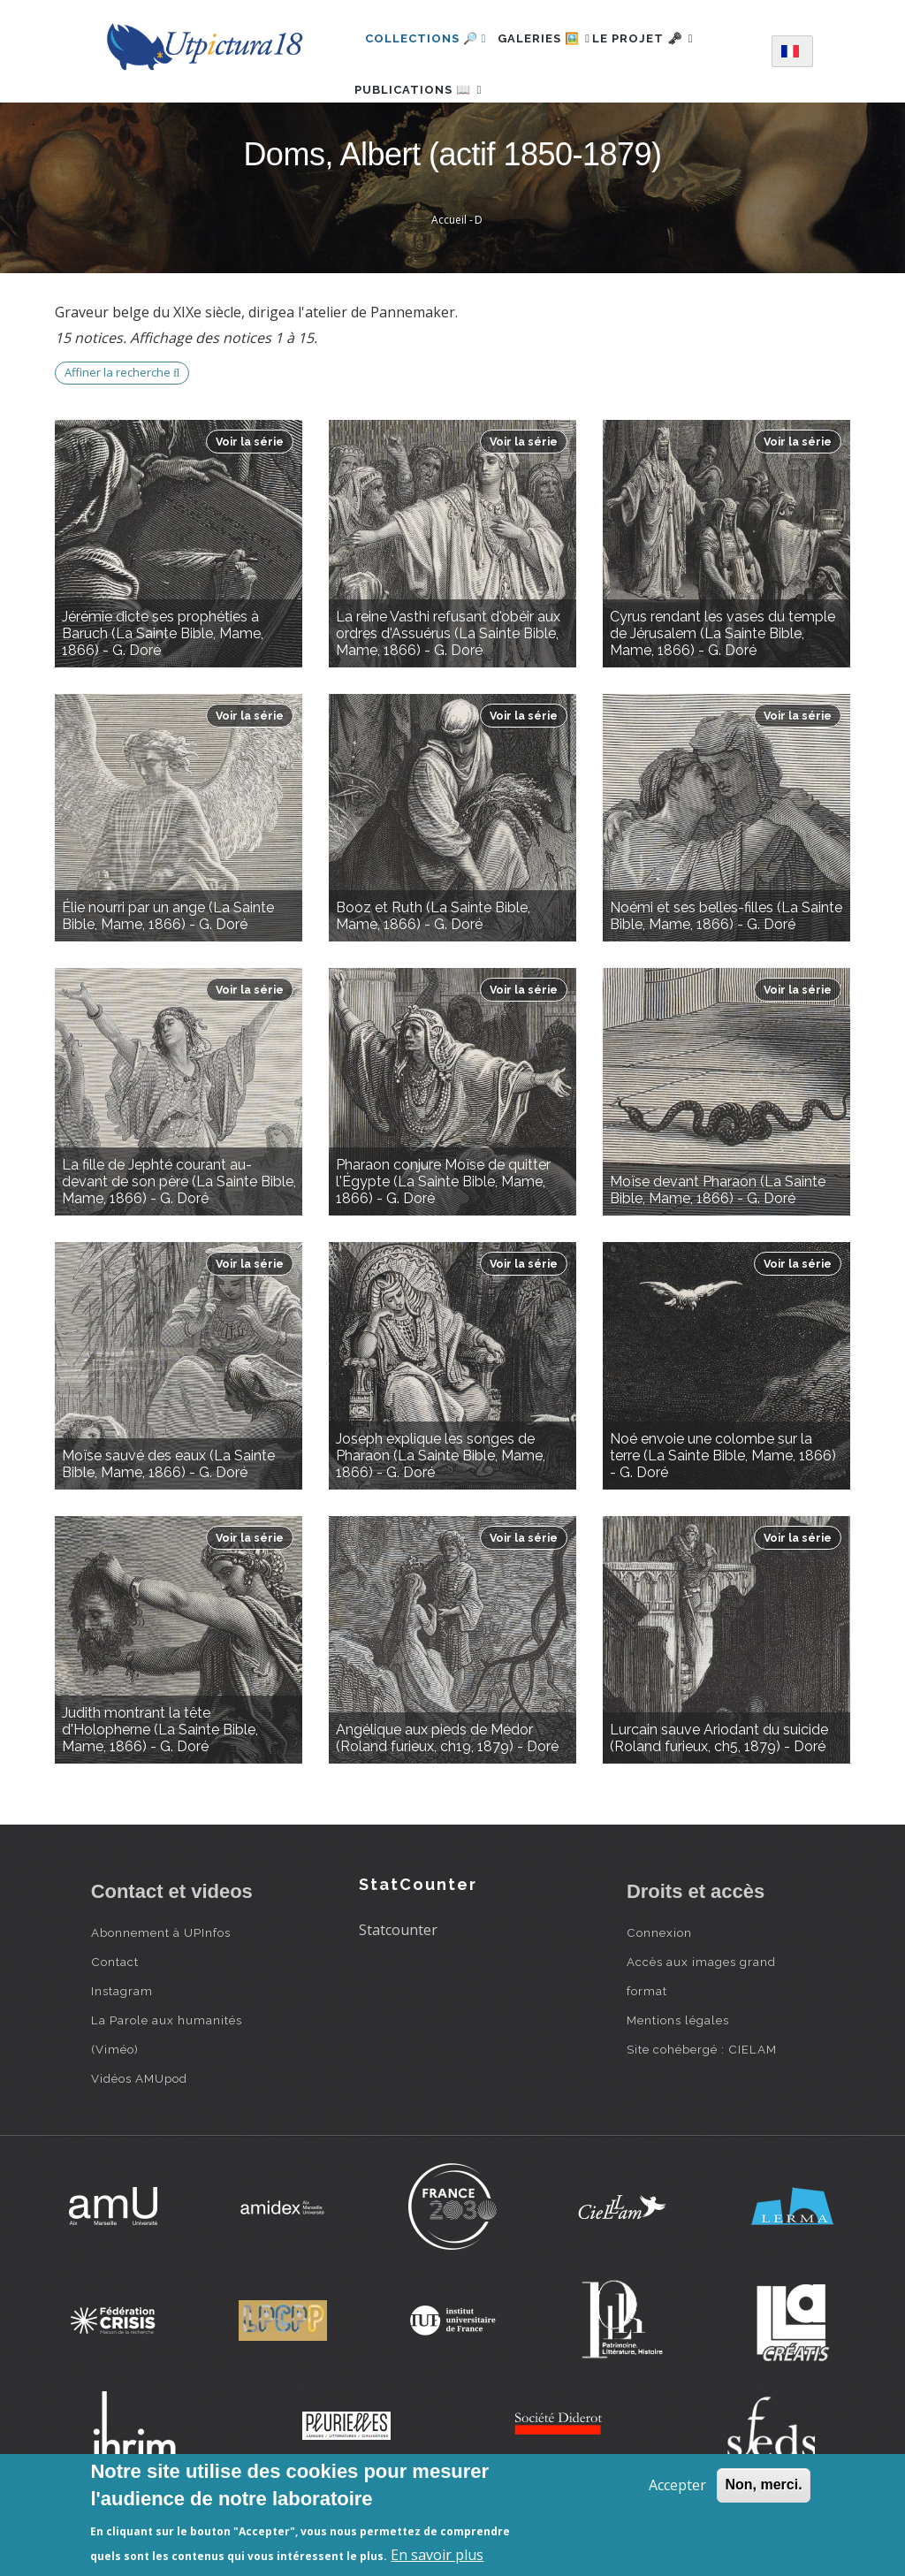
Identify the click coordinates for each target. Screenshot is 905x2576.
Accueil (449, 272)
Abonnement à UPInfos (161, 1985)
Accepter (677, 2485)
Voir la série (250, 493)
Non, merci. (763, 2484)
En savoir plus (437, 2555)
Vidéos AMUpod (139, 2130)
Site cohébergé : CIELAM (702, 2101)
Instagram (122, 2043)
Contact (115, 2014)
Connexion (659, 1985)
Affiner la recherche (122, 425)
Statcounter (398, 1983)
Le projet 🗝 (672, 38)
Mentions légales (678, 2072)
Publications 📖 (428, 115)
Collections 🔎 (426, 38)
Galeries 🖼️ (553, 38)
